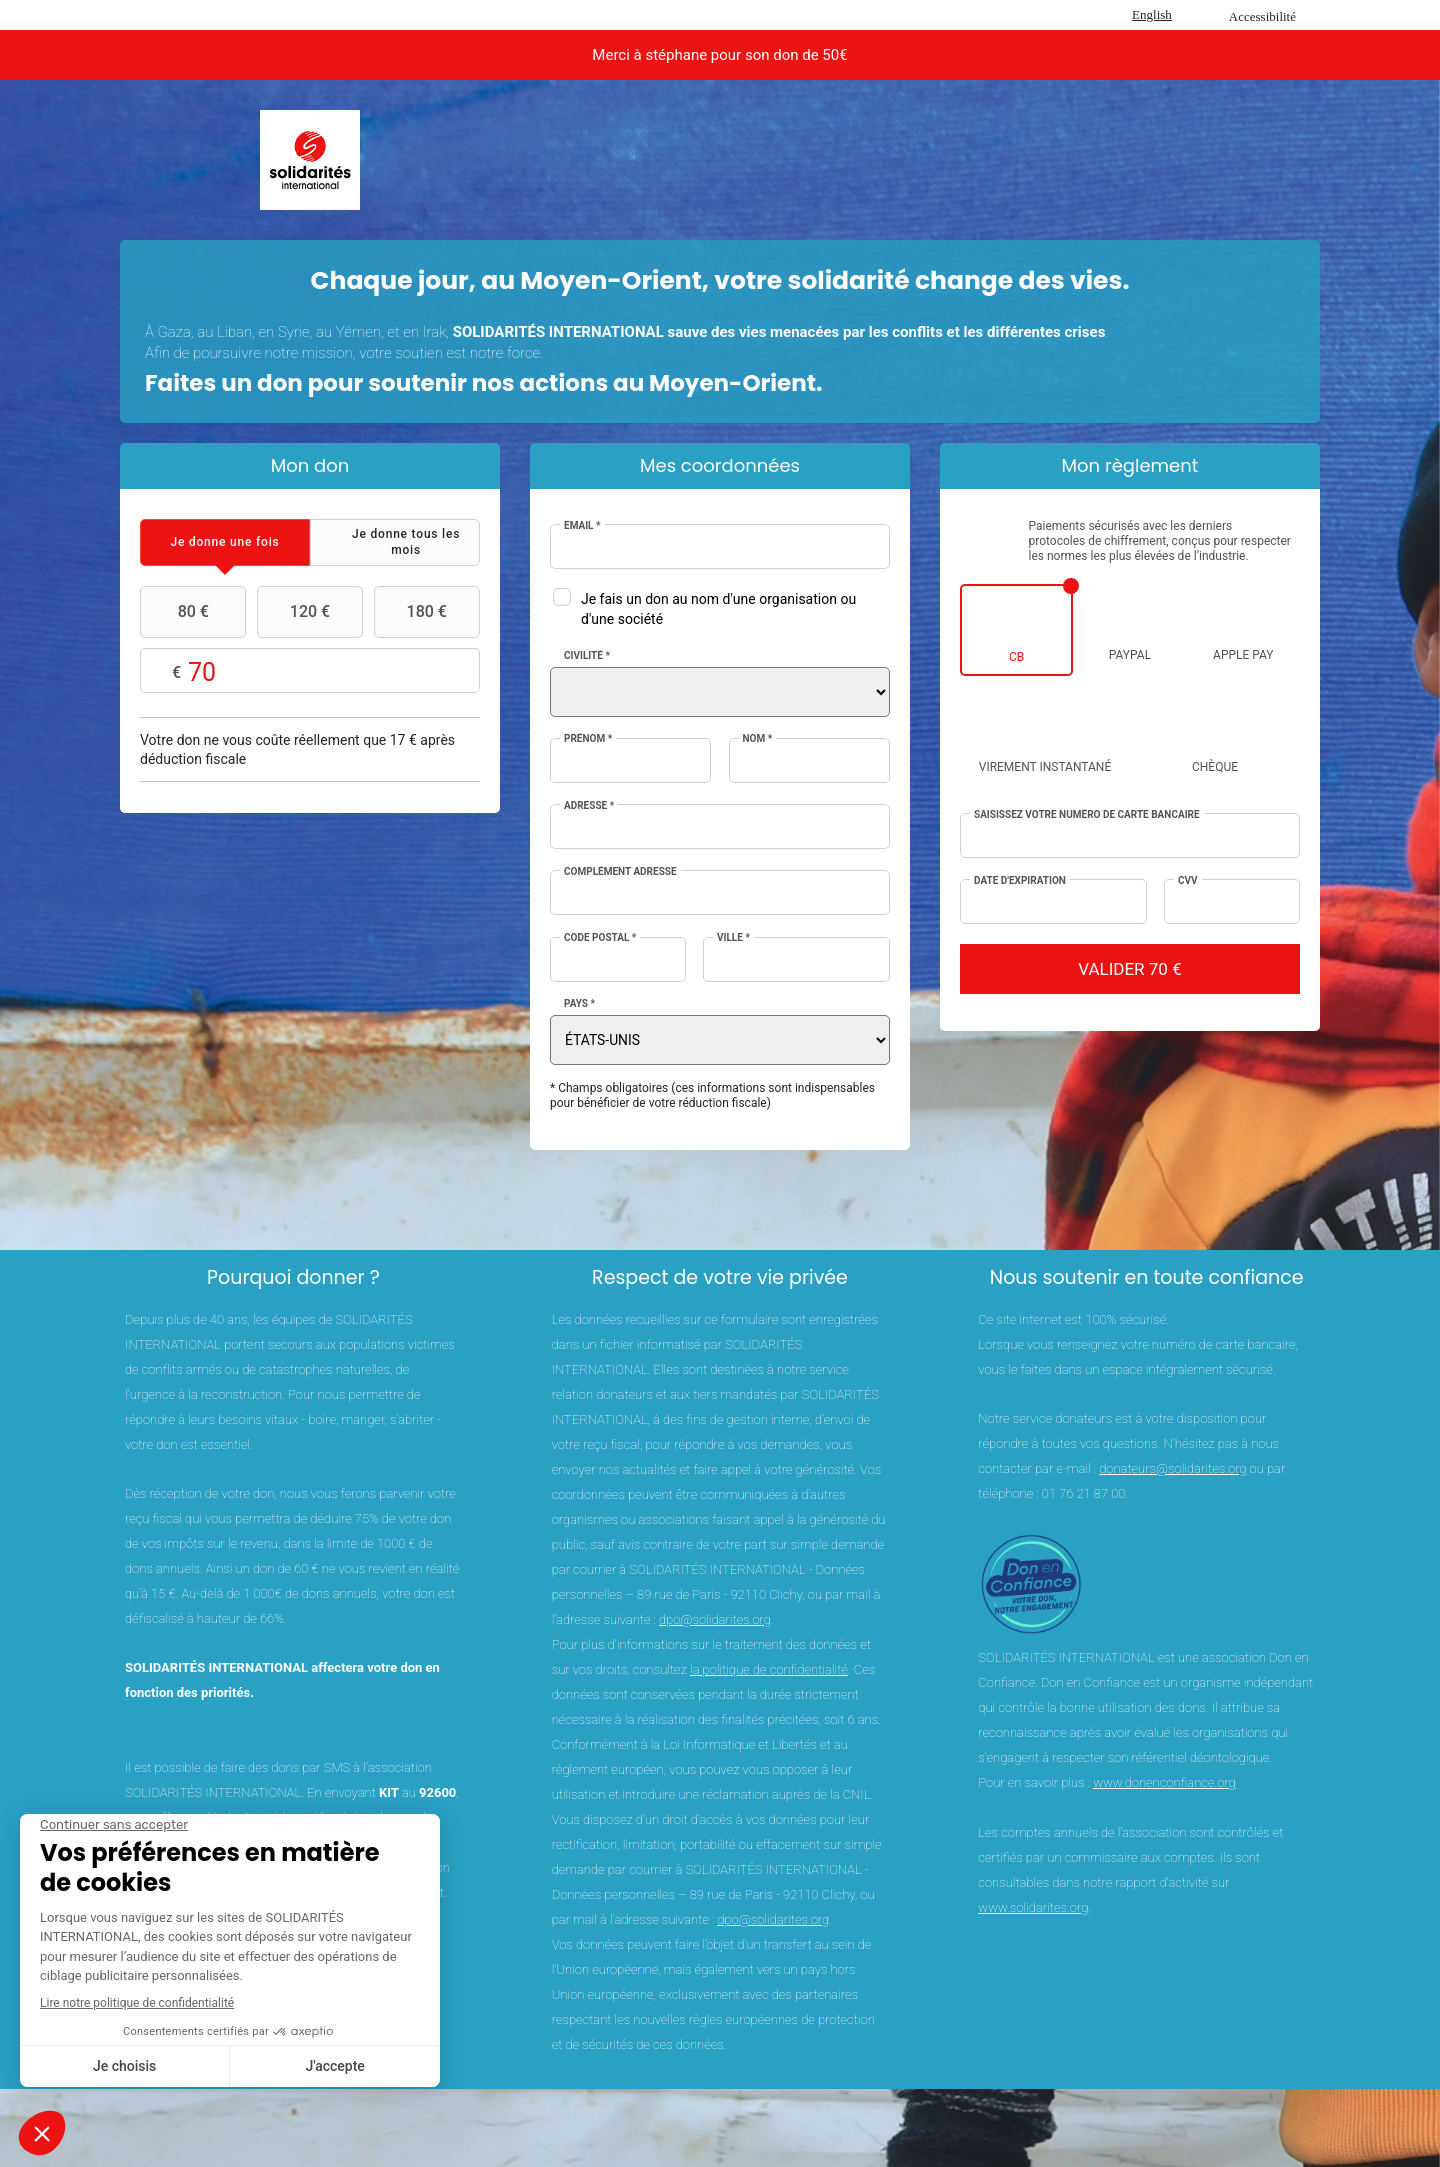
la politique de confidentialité (769, 1669)
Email (582, 525)
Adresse (589, 805)
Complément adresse (620, 871)
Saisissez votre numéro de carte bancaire (1087, 814)
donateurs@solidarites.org (1172, 1468)
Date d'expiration (1020, 880)
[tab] (225, 542)
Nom (758, 738)
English (1152, 14)
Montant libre (310, 671)
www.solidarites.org (1033, 1907)
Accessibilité (1262, 16)
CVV (1188, 880)
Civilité (587, 655)
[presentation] (225, 542)
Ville (733, 937)
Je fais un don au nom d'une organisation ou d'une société (718, 609)
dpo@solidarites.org (715, 1619)
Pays (579, 1003)
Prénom (588, 738)
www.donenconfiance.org (1164, 1782)
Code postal (600, 937)
